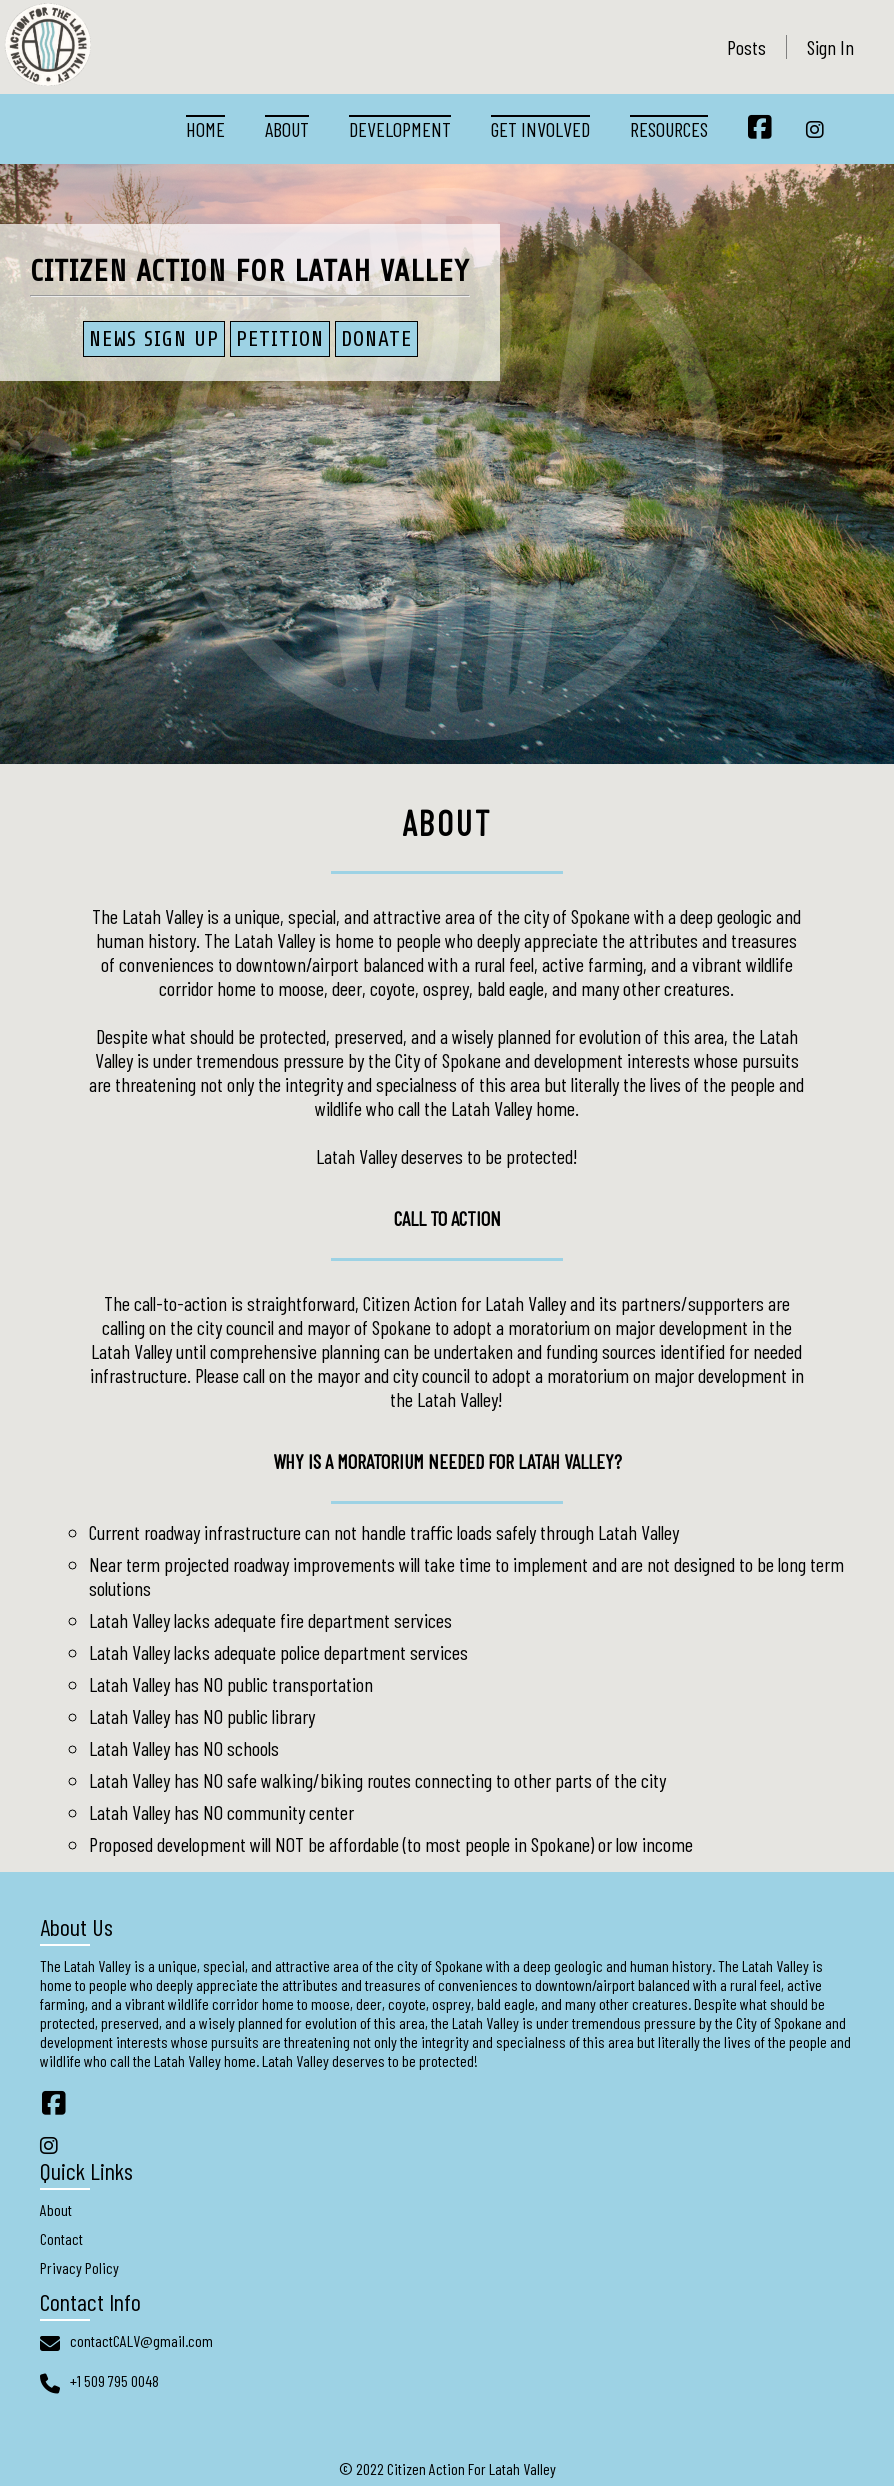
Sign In (830, 47)
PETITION (280, 339)
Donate (376, 339)
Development (400, 129)
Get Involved (540, 129)
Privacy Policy (79, 2267)
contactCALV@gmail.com (141, 2340)
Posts (746, 47)
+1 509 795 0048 (114, 2380)
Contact (61, 2238)
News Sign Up (154, 339)
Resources (669, 129)
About (287, 129)
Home (205, 129)
